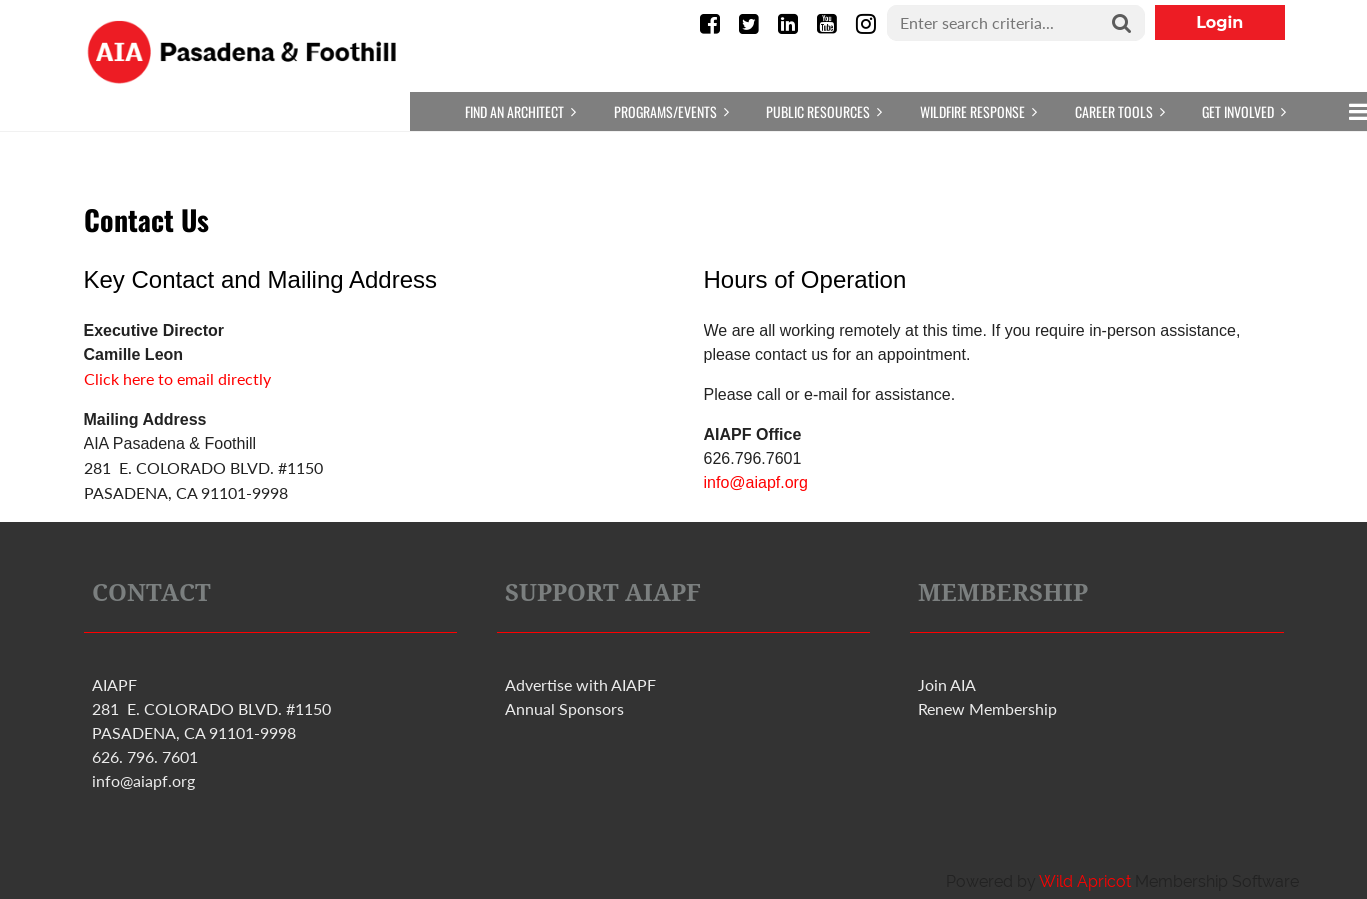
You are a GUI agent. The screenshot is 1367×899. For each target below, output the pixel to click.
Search (1122, 24)
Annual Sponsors (564, 708)
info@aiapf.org (756, 482)
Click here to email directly (177, 378)
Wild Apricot (1085, 881)
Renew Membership (987, 708)
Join (947, 684)
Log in (1220, 22)
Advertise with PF (580, 684)
